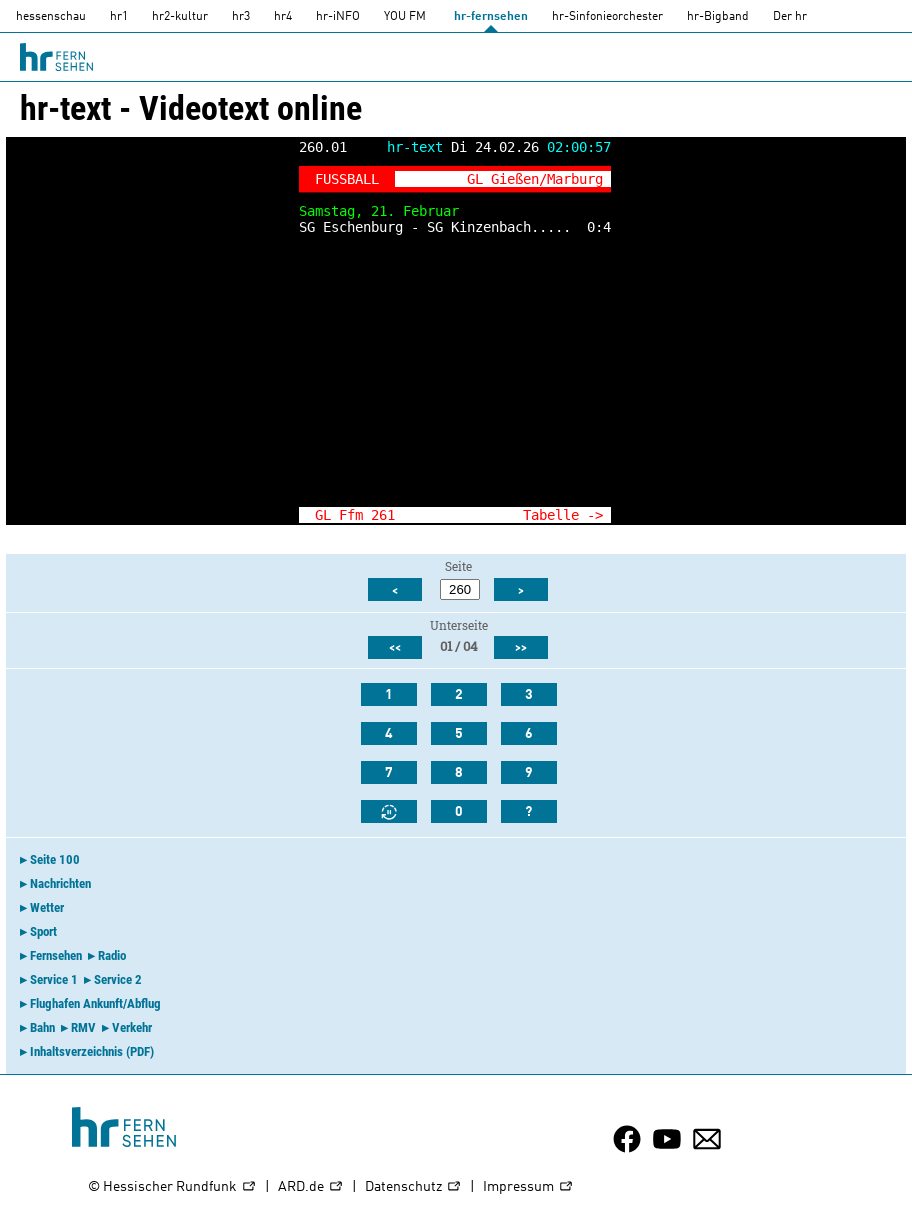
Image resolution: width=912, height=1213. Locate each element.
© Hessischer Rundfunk (172, 1187)
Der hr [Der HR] (790, 17)
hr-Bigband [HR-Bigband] (718, 17)
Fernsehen (56, 955)
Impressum (528, 1187)
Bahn (42, 1027)
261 (383, 515)
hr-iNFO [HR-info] (338, 17)
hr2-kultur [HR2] (180, 17)
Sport (43, 931)
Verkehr (132, 1027)
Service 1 (54, 979)
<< (395, 648)
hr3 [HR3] (241, 17)
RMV (83, 1027)
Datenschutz (413, 1187)
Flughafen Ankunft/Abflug (95, 1003)
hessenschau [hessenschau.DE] (51, 17)
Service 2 (118, 979)
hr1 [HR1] (119, 17)
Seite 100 (55, 859)
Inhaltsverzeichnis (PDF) (92, 1051)
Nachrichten (60, 883)
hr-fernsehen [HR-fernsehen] (491, 17)
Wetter (47, 907)
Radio (112, 955)
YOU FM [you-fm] (405, 17)
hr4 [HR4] (283, 17)
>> (521, 648)
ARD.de (311, 1187)
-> (595, 515)
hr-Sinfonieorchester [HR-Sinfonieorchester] (607, 17)
